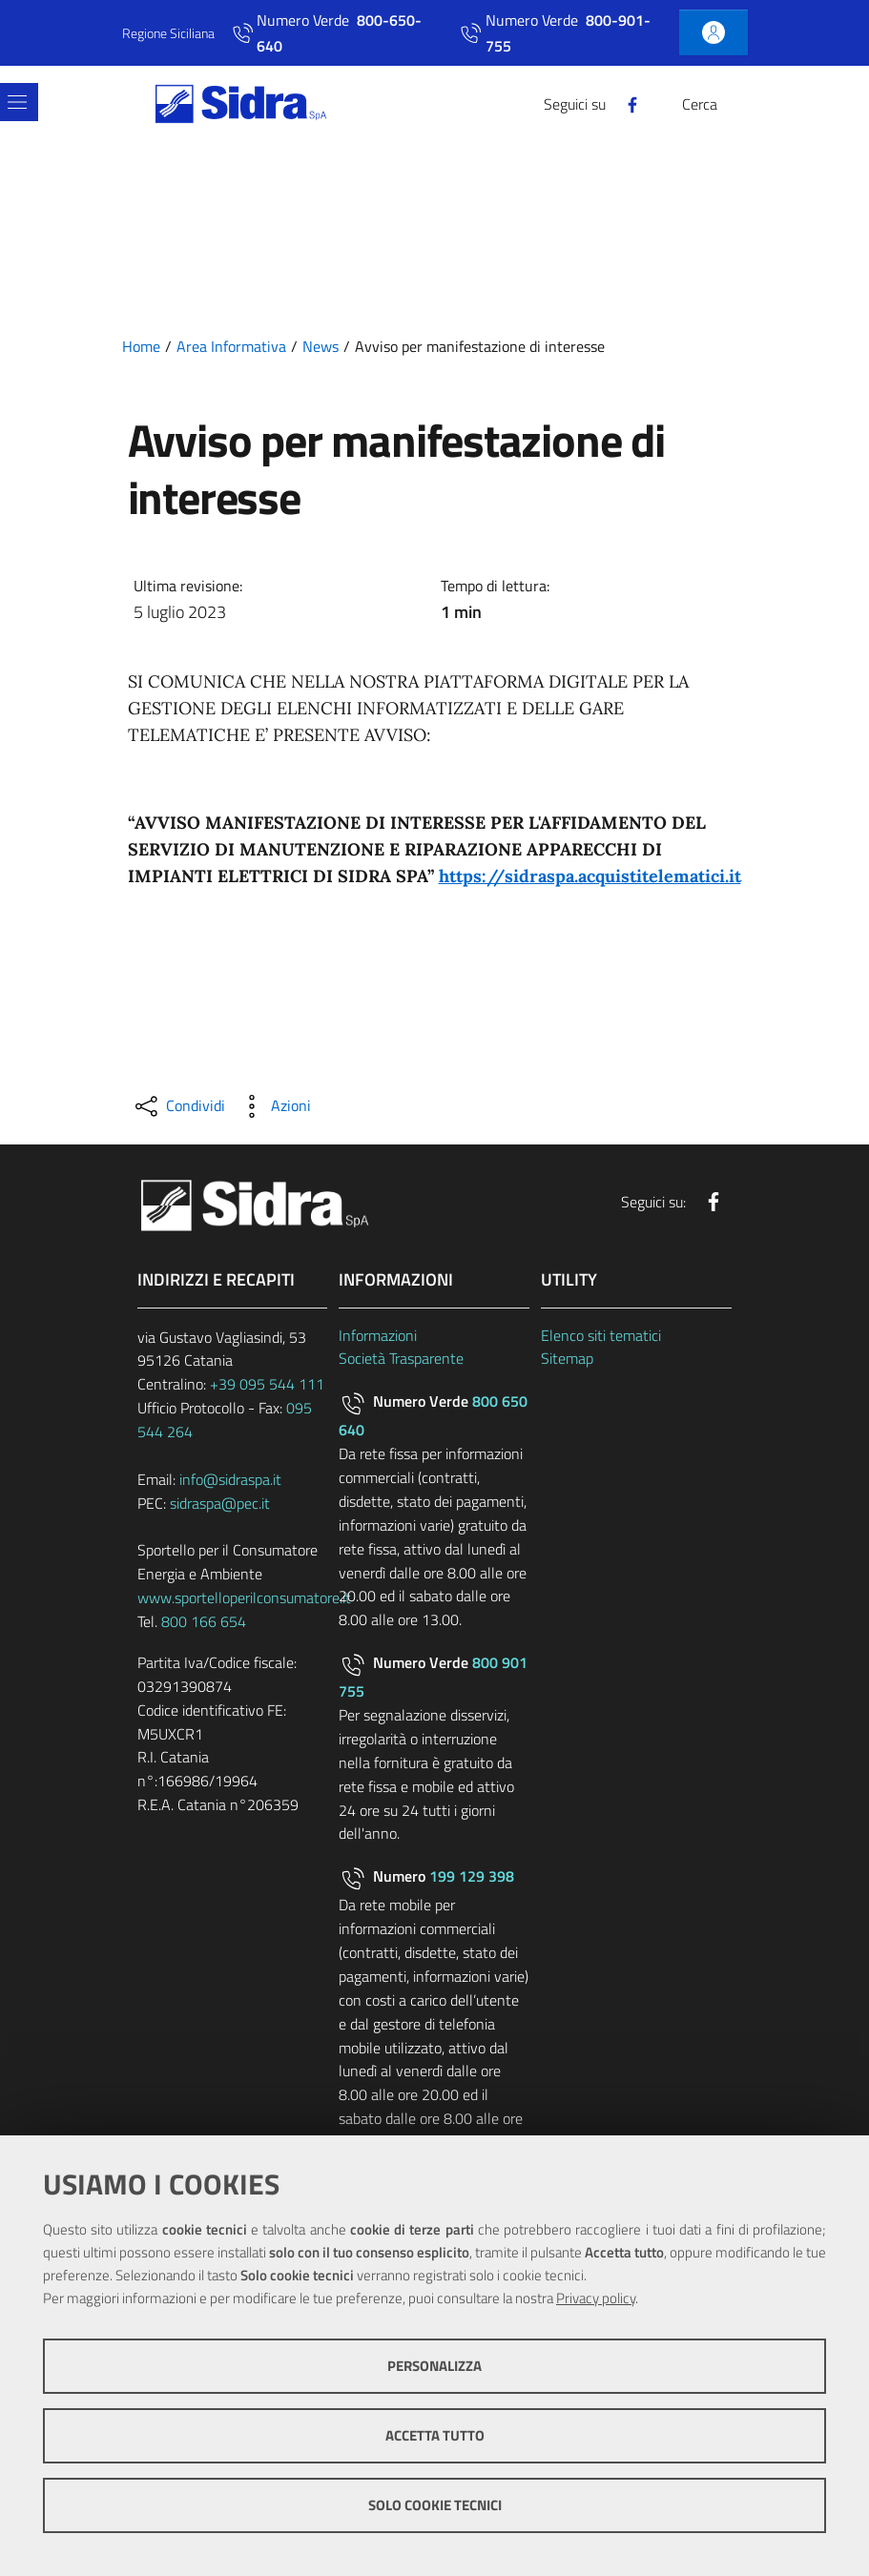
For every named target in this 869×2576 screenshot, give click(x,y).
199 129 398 (471, 1876)
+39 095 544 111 (267, 1383)
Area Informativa (231, 346)
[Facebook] (625, 103)
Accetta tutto (435, 2435)
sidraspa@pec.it (220, 1503)
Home (141, 346)
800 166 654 (203, 1621)
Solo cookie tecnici (435, 2505)
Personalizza (434, 2366)
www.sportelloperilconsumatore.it (244, 1597)
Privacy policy (595, 2298)
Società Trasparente (401, 1358)
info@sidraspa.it (230, 1479)
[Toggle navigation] (17, 102)
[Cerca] (736, 104)
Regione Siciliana (168, 33)
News (320, 346)
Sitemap (567, 1358)
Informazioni (378, 1335)
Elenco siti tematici (601, 1335)
